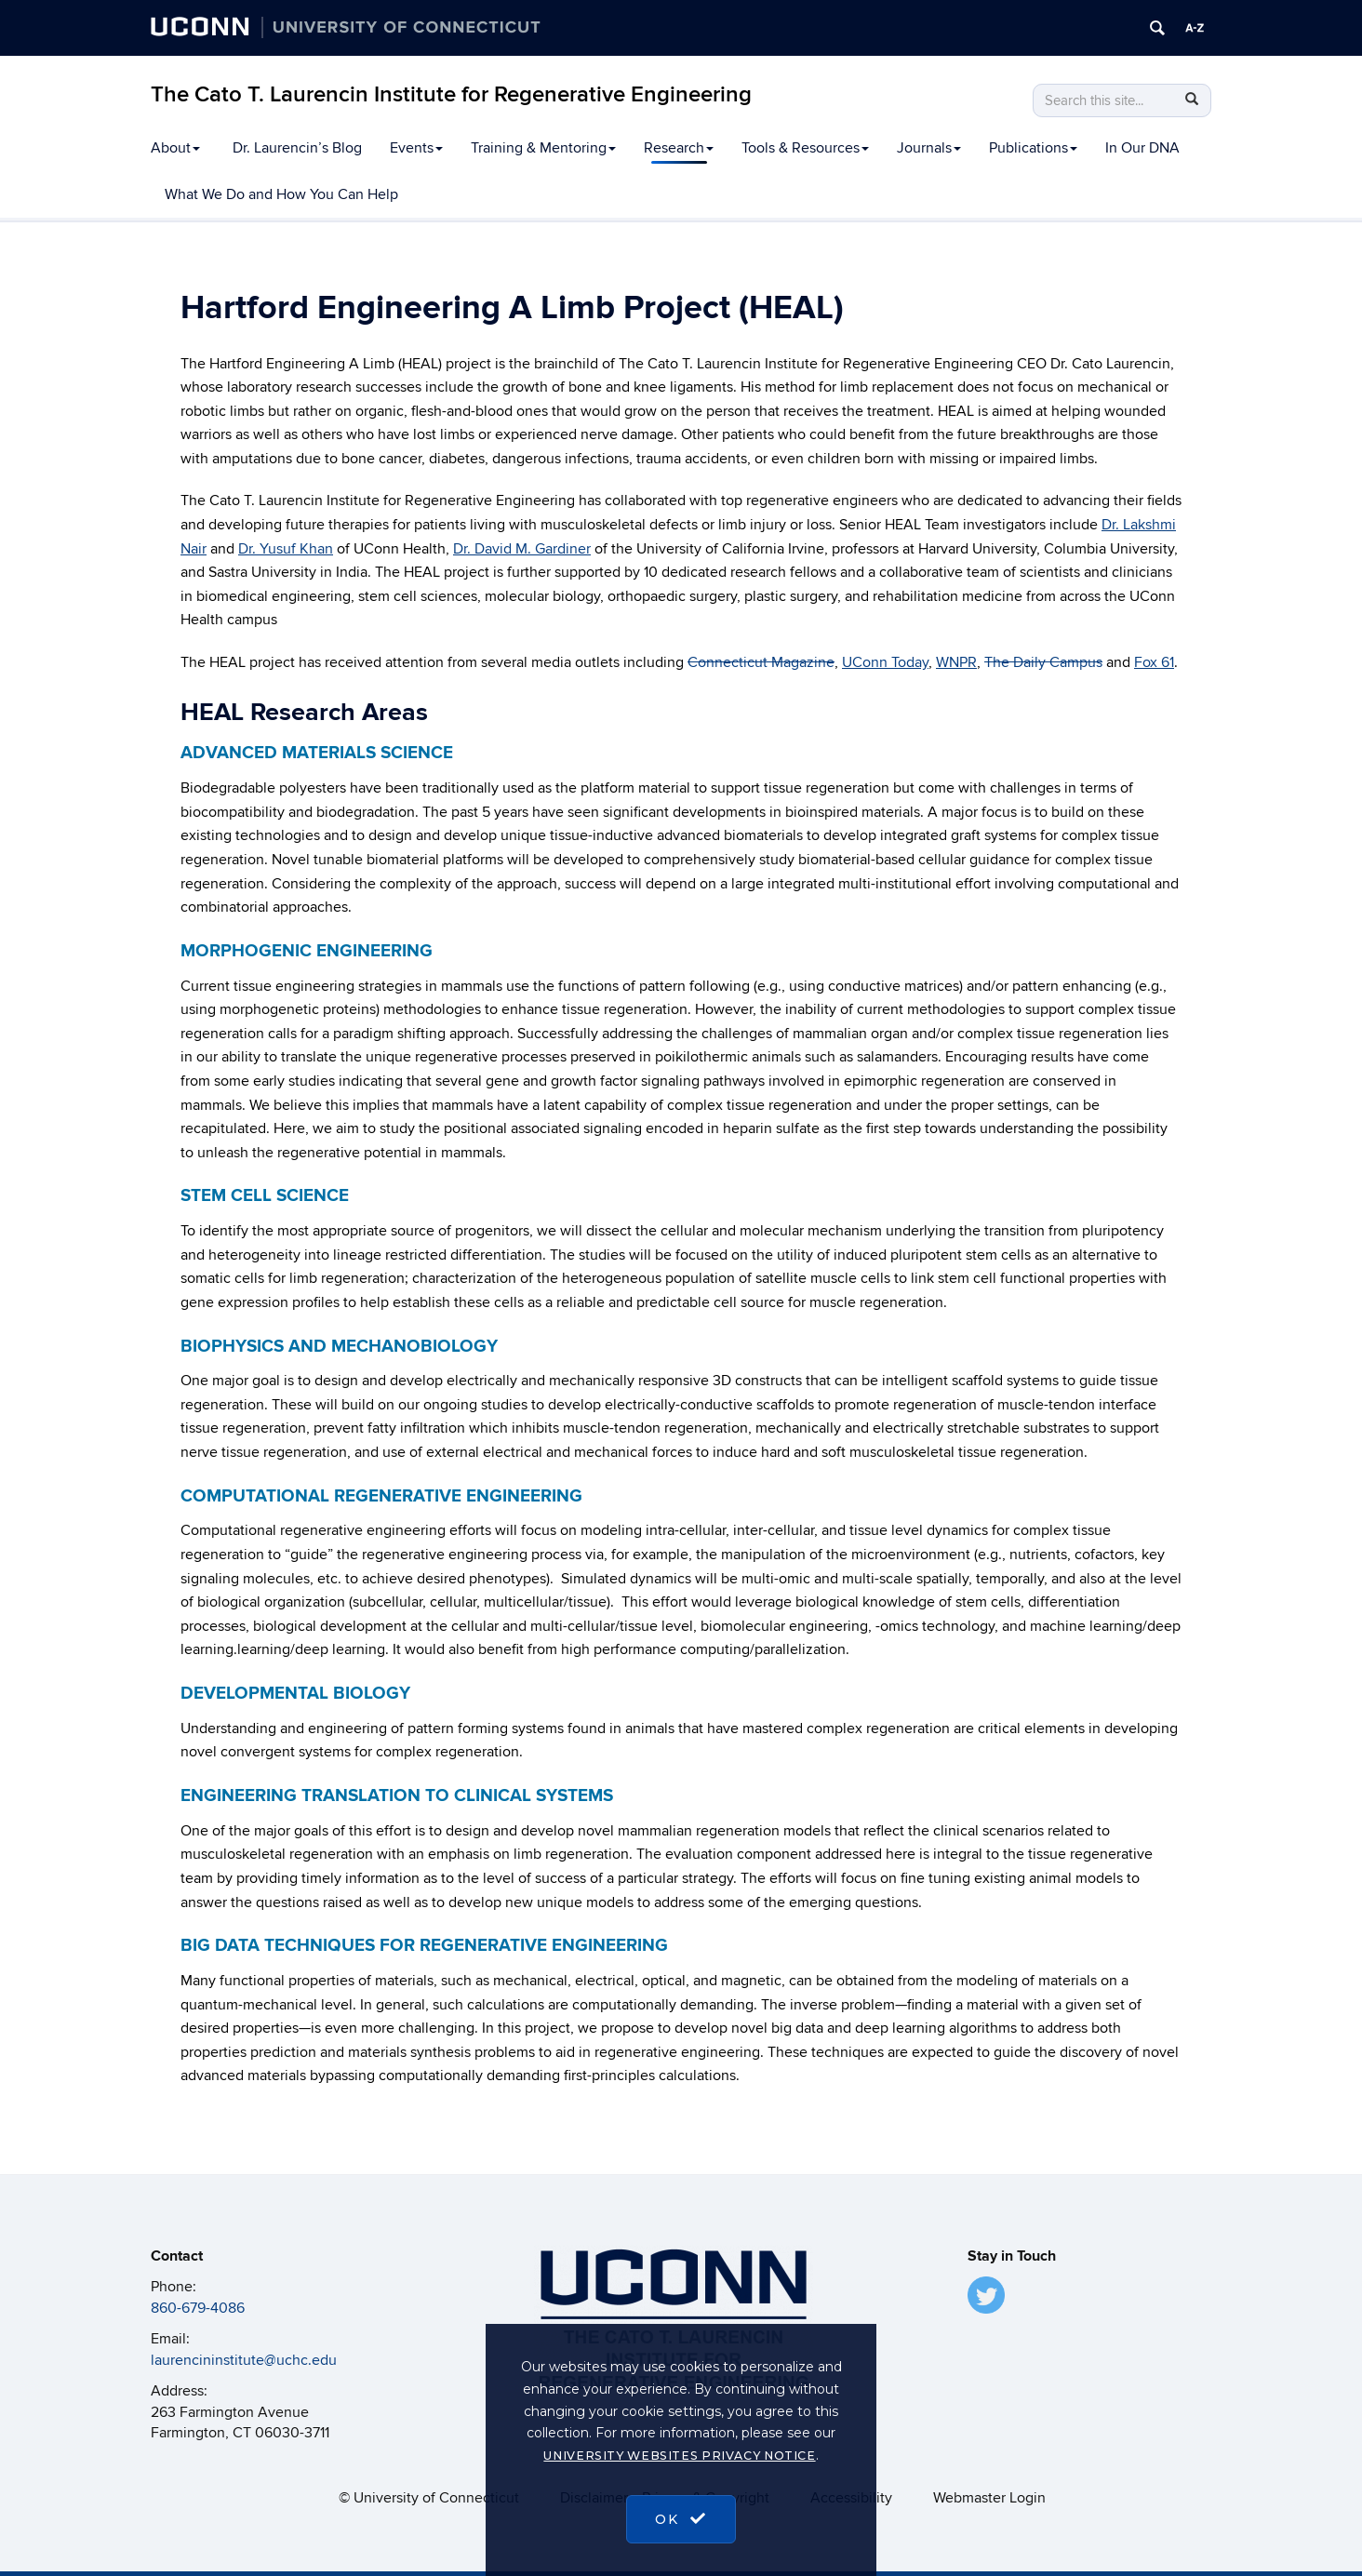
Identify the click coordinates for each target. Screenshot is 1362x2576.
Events (416, 148)
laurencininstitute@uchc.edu (244, 2360)
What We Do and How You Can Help (281, 194)
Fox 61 (1154, 662)
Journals (929, 148)
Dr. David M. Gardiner (522, 549)
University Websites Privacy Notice (679, 2456)
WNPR (956, 662)
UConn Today (885, 662)
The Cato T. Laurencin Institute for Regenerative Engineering (451, 94)
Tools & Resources (805, 148)
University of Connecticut (436, 2498)
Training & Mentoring (543, 148)
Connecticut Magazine (761, 662)
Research (679, 148)
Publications (1033, 148)
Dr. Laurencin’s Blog (297, 148)
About (175, 148)
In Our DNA (1142, 148)
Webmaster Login (989, 2498)
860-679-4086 (198, 2308)
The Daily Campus (1043, 662)
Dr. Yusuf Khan (285, 549)
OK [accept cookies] (681, 2519)
